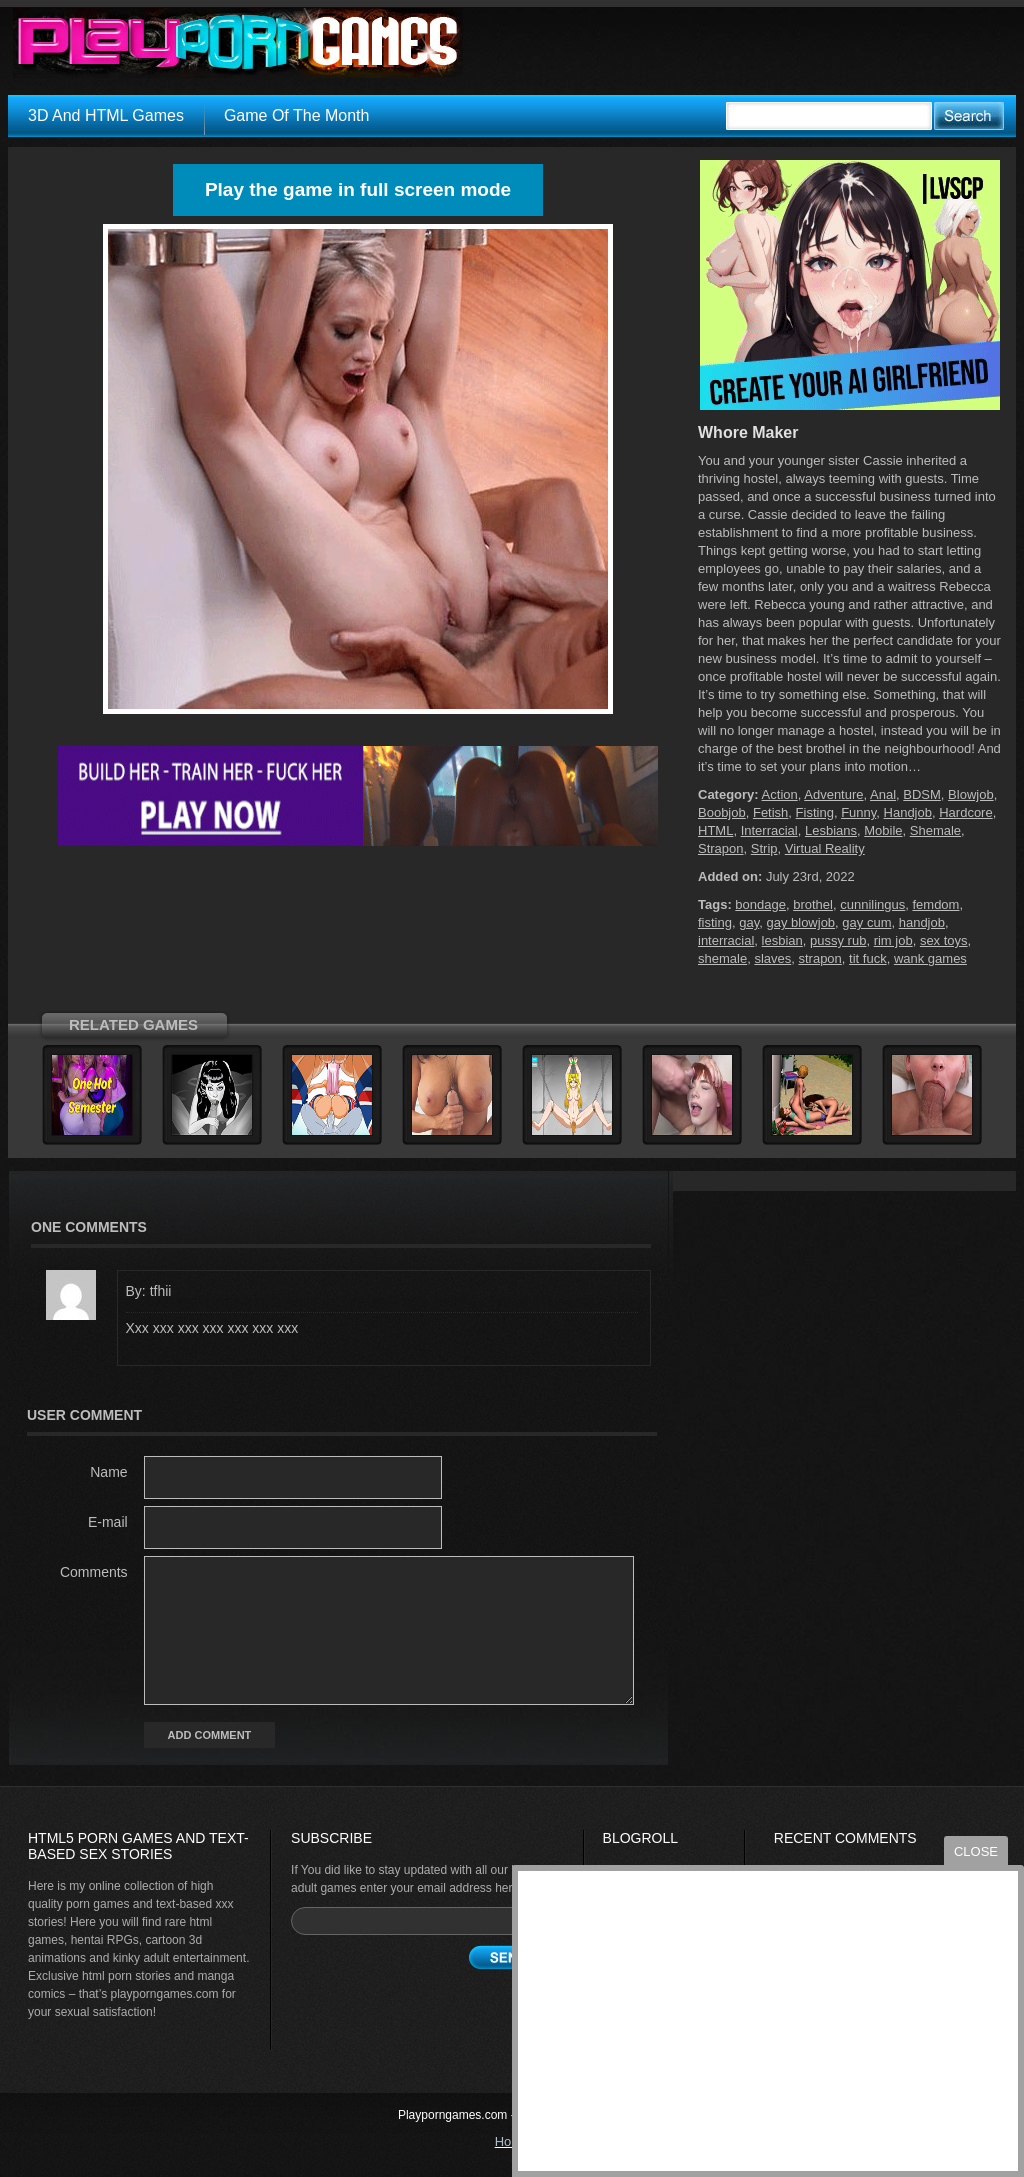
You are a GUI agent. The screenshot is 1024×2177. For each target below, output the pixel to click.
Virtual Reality (825, 848)
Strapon (721, 848)
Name (108, 1472)
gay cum (866, 922)
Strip (764, 848)
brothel (813, 904)
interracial (726, 940)
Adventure (833, 794)
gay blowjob (800, 922)
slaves (772, 958)
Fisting (815, 812)
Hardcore (965, 812)
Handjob (908, 812)
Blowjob (971, 794)
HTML (715, 830)
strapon (819, 958)
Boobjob (722, 812)
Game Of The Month (297, 115)
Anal (883, 794)
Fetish (770, 812)
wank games (930, 958)
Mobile (883, 830)
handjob (922, 922)
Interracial (769, 830)
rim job (893, 940)
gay (749, 922)
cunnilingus (872, 904)
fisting (715, 922)
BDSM (922, 794)
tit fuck (868, 958)
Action (780, 794)
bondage (760, 904)
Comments (94, 1572)
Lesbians (831, 830)
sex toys (944, 940)
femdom (935, 904)
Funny (858, 812)
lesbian (782, 940)
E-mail (108, 1522)
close (976, 1851)
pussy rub (838, 940)
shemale (722, 958)
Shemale (935, 830)
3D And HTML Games (106, 115)
